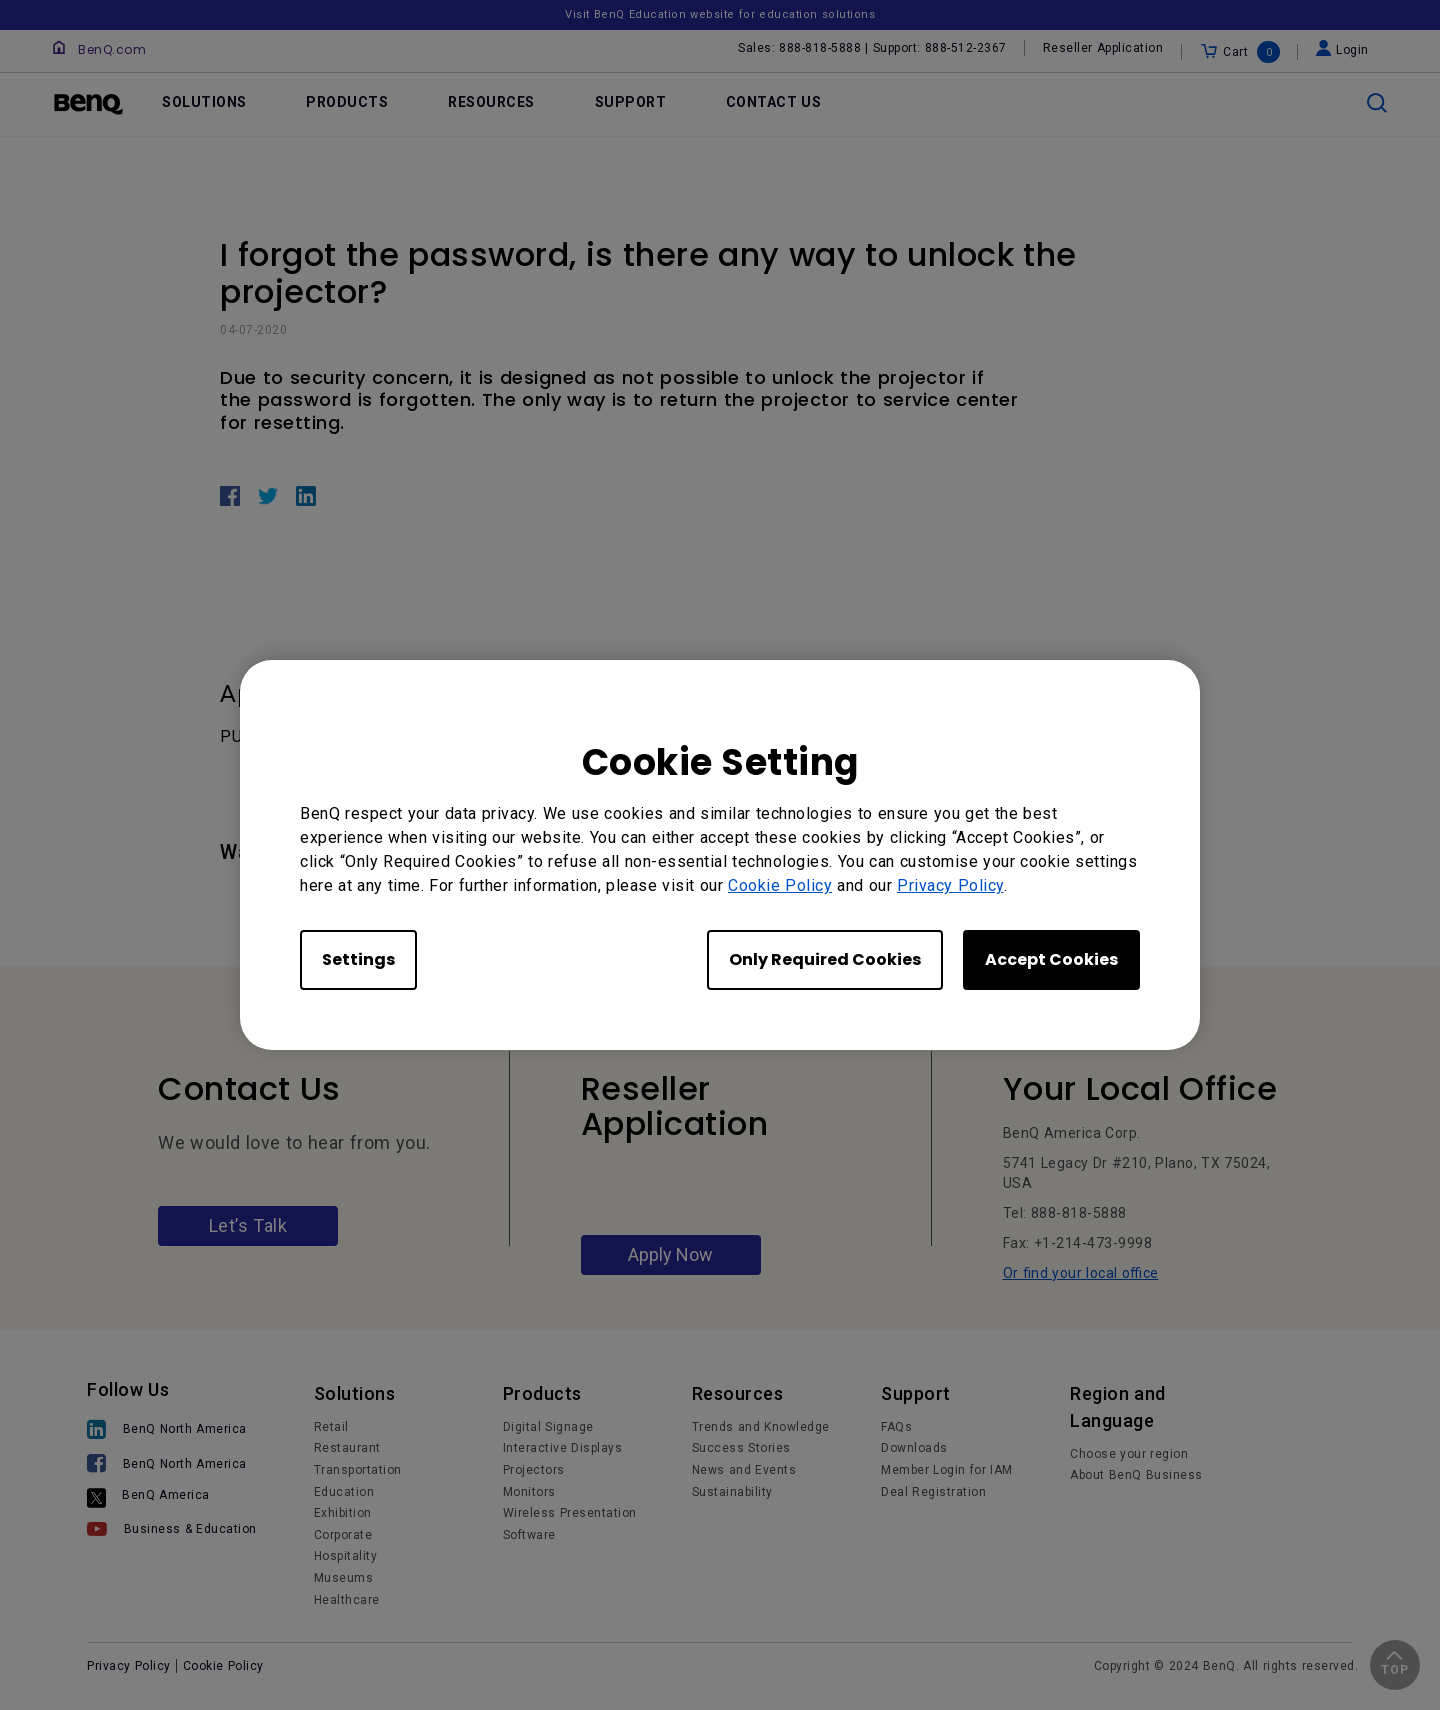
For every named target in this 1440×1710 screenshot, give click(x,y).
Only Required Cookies (825, 959)
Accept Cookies (1051, 959)
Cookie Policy (780, 885)
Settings (358, 959)
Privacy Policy (950, 885)
